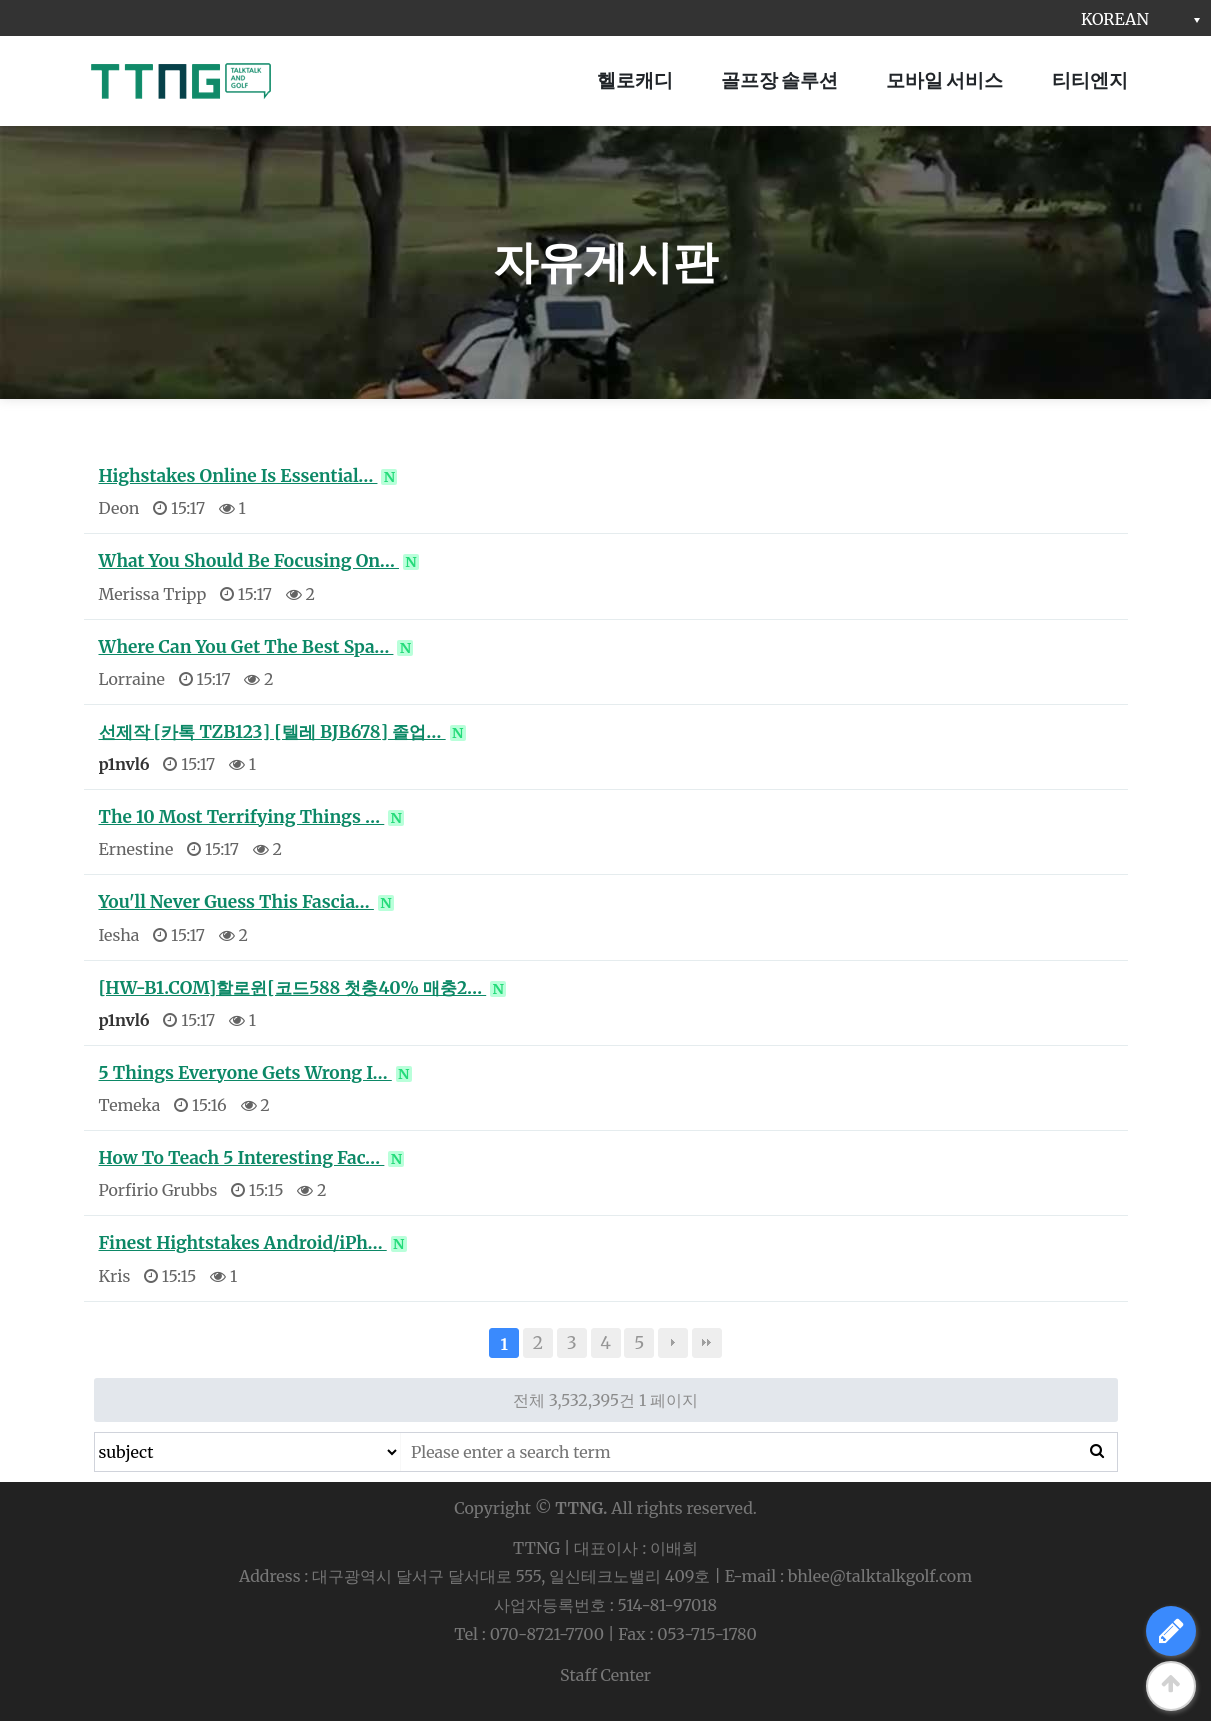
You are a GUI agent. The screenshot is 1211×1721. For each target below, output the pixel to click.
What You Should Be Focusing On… (259, 561)
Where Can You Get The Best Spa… (256, 647)
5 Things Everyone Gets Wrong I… (255, 1073)
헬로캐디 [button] (635, 80)
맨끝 (707, 1343)
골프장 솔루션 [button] (779, 80)
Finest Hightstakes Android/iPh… (253, 1243)
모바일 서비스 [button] (944, 80)
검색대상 (95, 1433)
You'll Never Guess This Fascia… (246, 902)
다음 (673, 1343)
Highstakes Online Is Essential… (248, 476)
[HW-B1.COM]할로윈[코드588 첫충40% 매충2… (303, 988)
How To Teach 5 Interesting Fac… (252, 1158)
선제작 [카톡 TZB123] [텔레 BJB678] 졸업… (282, 732)
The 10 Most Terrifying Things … (252, 817)
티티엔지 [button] (1090, 80)
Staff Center (605, 1675)
